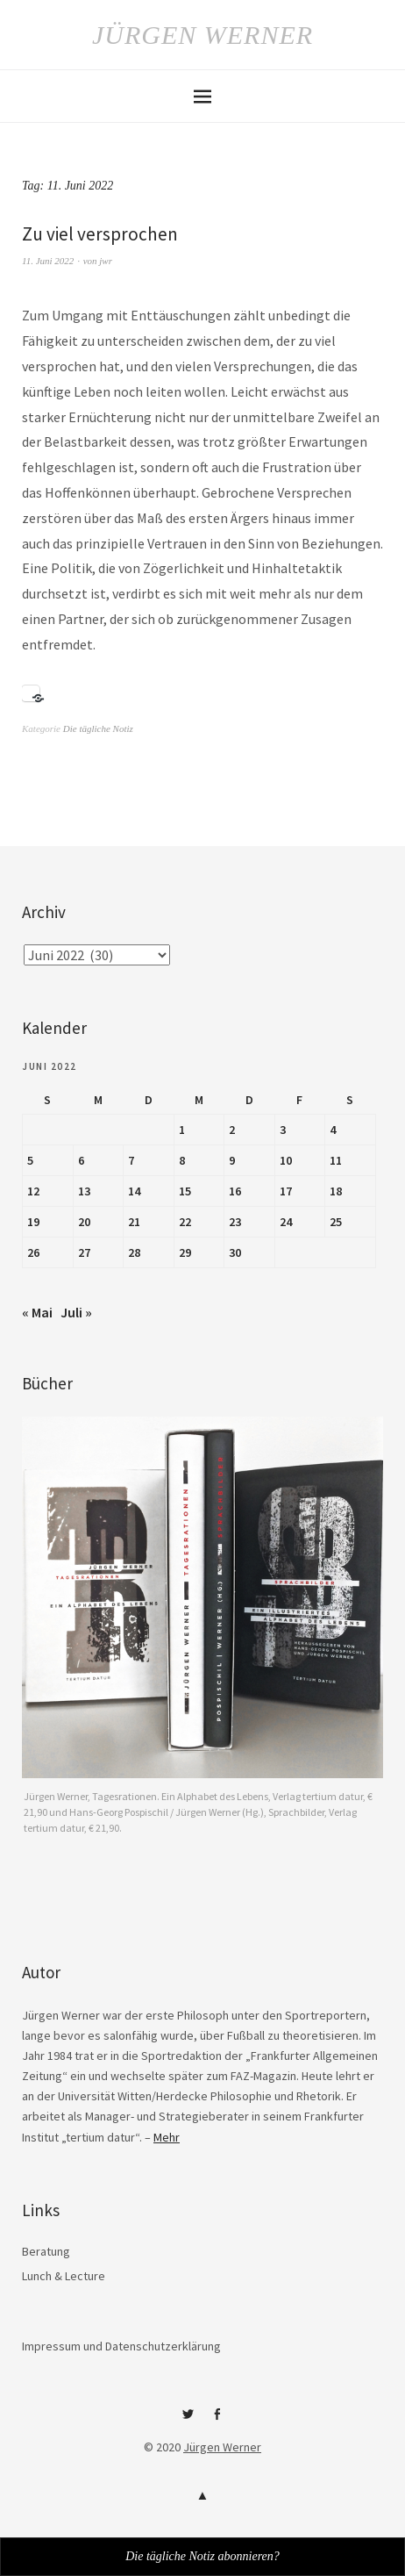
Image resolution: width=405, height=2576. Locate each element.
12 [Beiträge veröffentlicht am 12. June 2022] (33, 1191)
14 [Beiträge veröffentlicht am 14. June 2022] (134, 1191)
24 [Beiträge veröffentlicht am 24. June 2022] (286, 1222)
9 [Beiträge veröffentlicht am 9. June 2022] (232, 1160)
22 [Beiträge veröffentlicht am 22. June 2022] (185, 1222)
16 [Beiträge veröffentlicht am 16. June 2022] (235, 1191)
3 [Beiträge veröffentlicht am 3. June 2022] (283, 1129)
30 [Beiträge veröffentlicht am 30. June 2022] (235, 1252)
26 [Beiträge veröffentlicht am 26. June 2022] (33, 1252)
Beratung (46, 2251)
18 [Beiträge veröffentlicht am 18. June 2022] (336, 1191)
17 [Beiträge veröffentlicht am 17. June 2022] (286, 1191)
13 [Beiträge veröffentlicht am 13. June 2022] (84, 1191)
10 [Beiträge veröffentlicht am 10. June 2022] (286, 1160)
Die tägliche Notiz (98, 728)
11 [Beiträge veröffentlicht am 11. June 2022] (336, 1160)
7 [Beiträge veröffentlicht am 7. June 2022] (131, 1160)
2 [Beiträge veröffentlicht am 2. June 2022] (232, 1129)
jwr (105, 260)
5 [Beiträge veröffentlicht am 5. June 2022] (30, 1160)
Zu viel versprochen (100, 234)
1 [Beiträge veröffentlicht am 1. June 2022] (182, 1129)
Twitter (188, 2420)
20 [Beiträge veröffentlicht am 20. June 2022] (84, 1222)
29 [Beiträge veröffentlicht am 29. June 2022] (185, 1252)
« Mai (37, 1312)
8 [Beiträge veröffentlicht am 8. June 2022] (182, 1160)
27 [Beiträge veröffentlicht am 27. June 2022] (84, 1252)
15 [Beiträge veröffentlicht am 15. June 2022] (185, 1191)
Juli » (76, 1312)
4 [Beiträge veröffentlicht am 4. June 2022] (333, 1129)
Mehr (166, 2137)
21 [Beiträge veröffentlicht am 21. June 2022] (134, 1222)
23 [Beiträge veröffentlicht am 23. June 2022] (235, 1222)
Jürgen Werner (202, 34)
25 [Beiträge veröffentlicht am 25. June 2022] (336, 1222)
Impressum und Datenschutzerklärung (121, 2346)
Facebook (217, 2420)
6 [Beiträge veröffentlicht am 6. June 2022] (81, 1160)
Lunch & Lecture (63, 2276)
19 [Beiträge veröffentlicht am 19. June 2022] (33, 1222)
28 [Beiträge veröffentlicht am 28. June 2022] (134, 1252)
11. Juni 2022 (48, 260)
